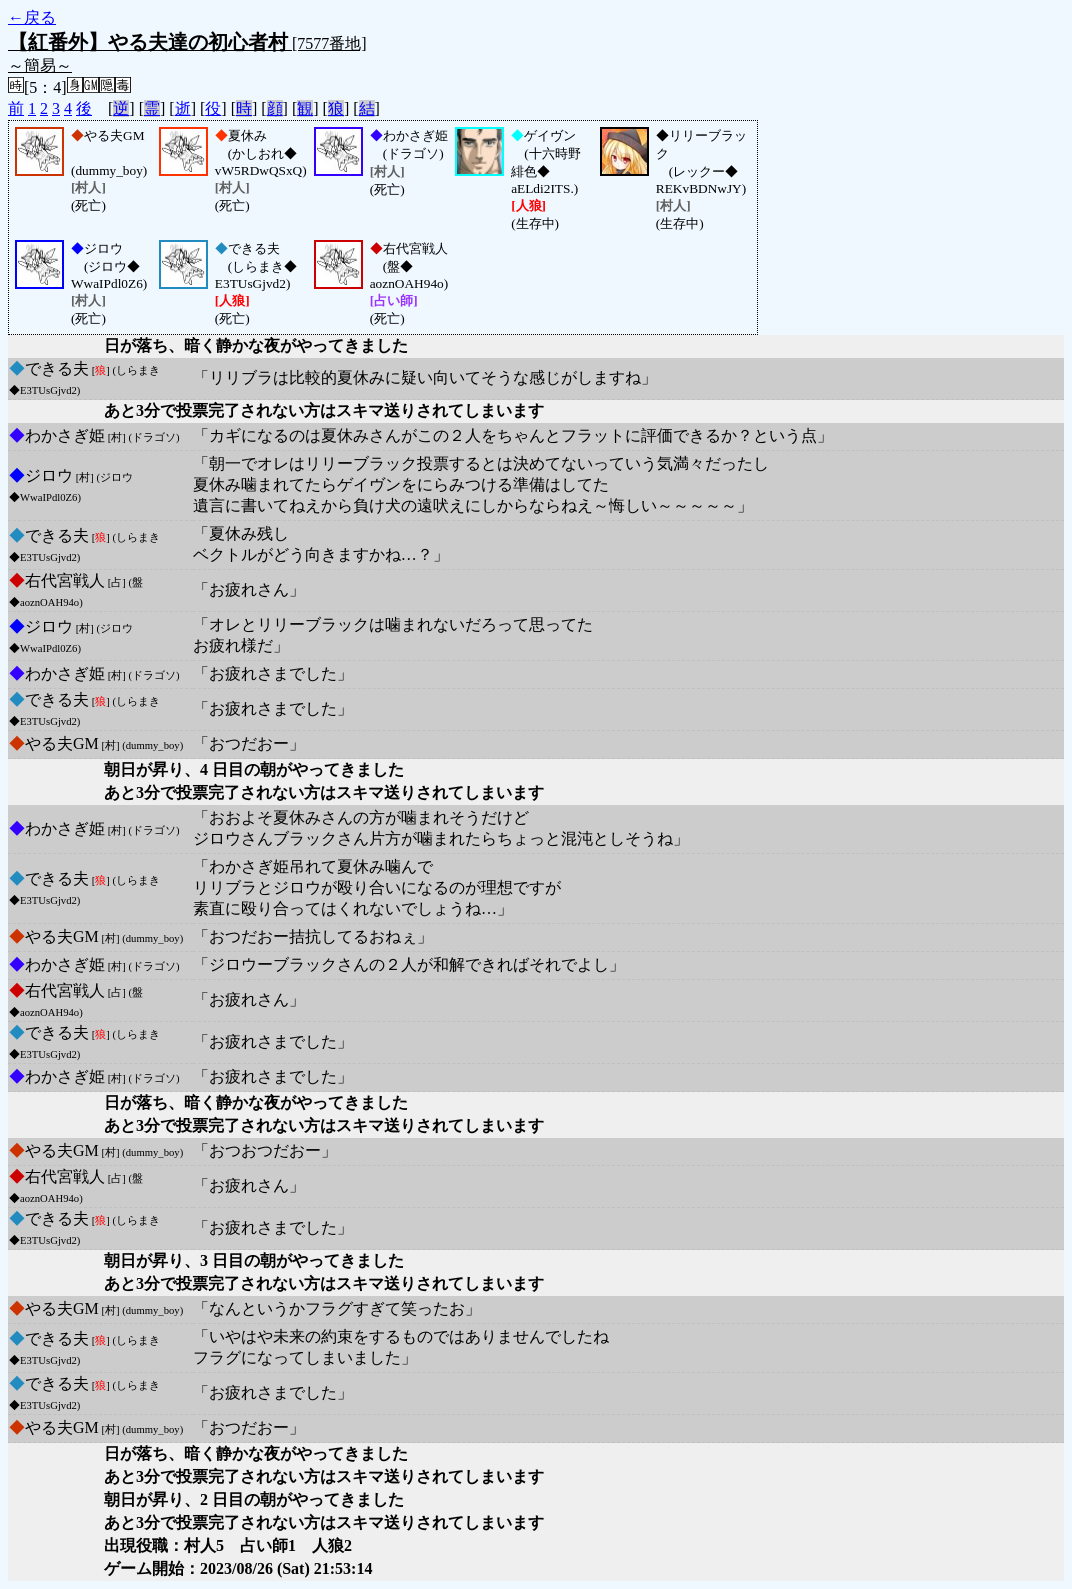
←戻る (32, 17)
